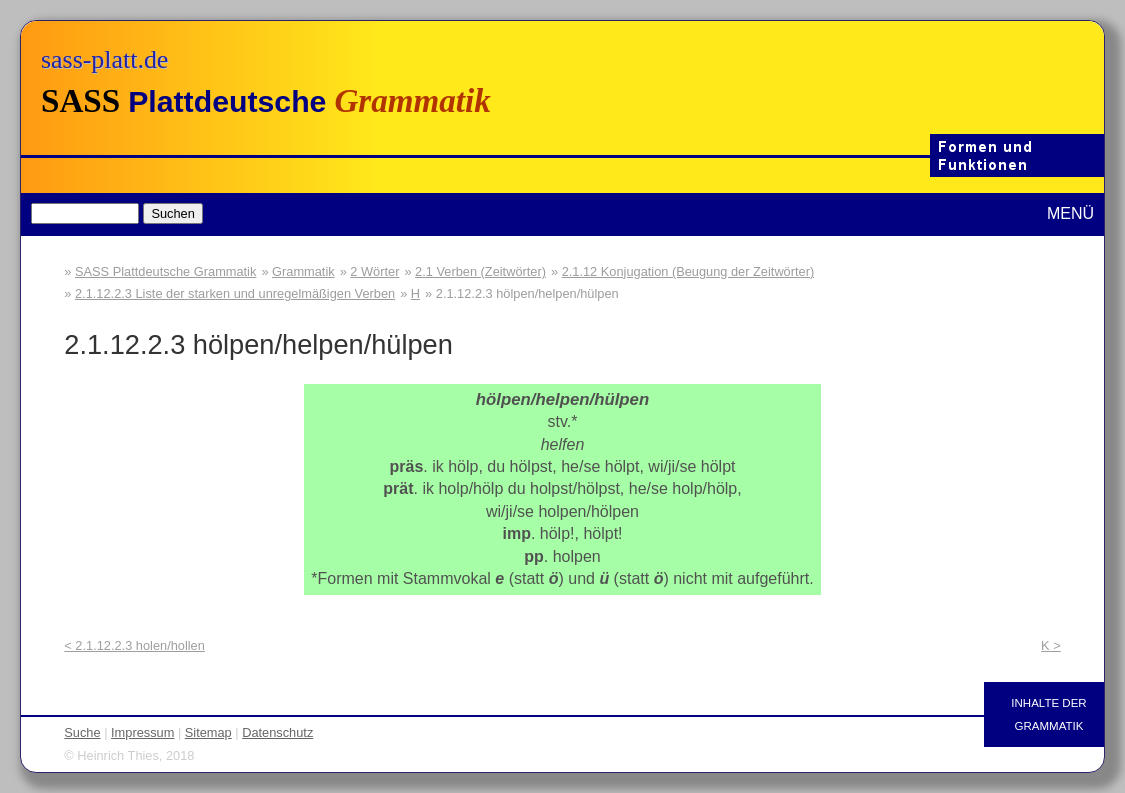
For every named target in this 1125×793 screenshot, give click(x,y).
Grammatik (303, 271)
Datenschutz (277, 732)
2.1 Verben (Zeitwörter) (480, 271)
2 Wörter (374, 271)
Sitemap (208, 732)
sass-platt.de (104, 59)
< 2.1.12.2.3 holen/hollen (134, 645)
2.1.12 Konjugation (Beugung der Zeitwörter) (688, 271)
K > (1051, 645)
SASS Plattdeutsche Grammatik (165, 271)
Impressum (142, 732)
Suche (82, 732)
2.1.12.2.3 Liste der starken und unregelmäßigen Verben (235, 293)
